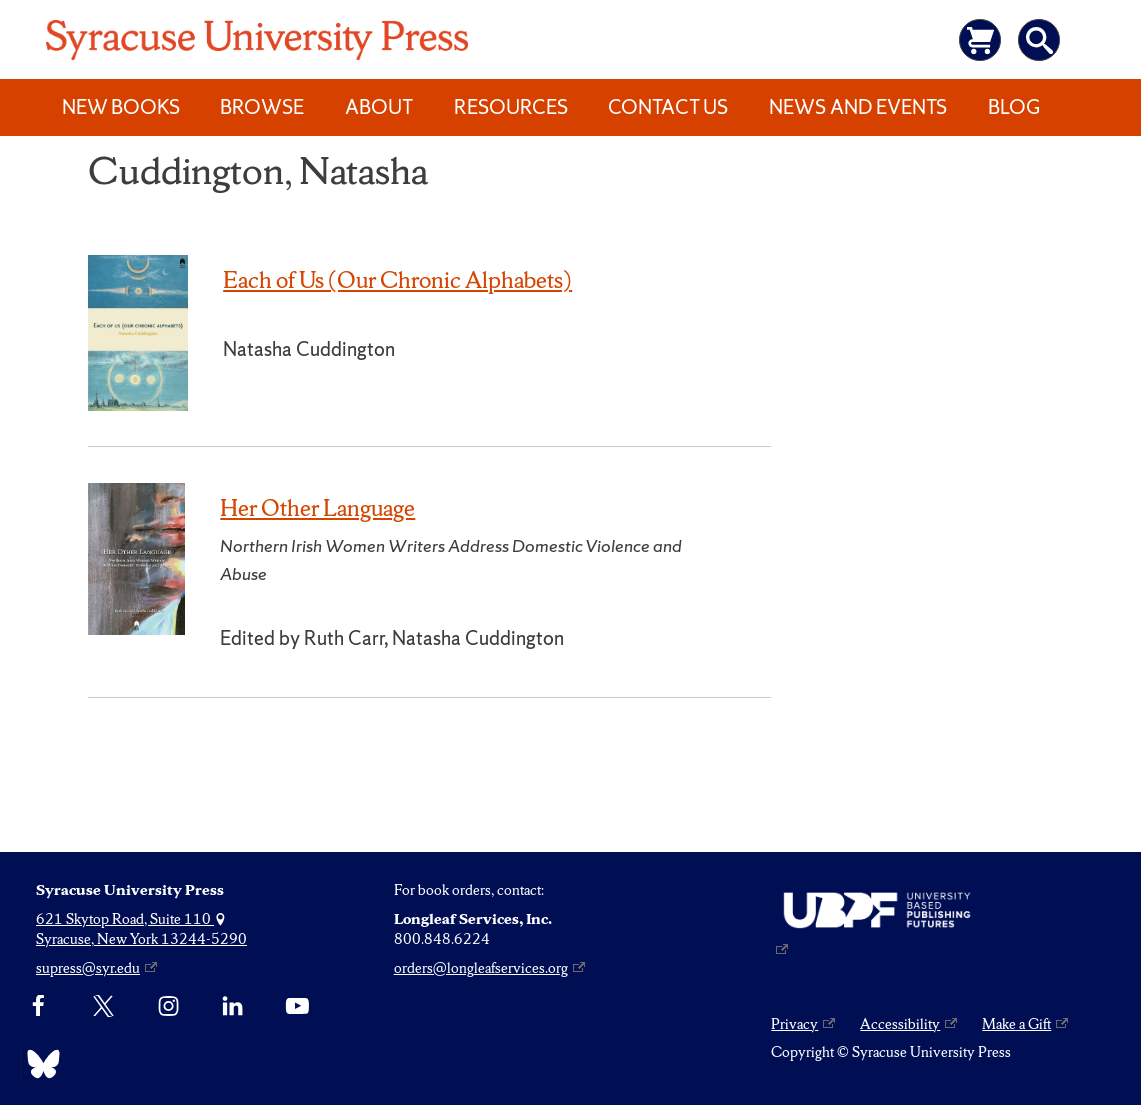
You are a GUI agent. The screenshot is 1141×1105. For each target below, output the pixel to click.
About (379, 107)
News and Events (858, 107)
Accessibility (900, 1024)
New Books (121, 107)
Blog (1014, 107)
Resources (511, 107)
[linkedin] (232, 1007)
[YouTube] (297, 1007)
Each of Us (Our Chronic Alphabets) (397, 280)
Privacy (794, 1024)
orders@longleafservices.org (481, 968)
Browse (262, 107)
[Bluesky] (38, 1064)
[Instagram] (168, 1007)
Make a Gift (1016, 1024)
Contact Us (668, 107)
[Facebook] (38, 1007)
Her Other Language (317, 508)
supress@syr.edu (88, 968)
